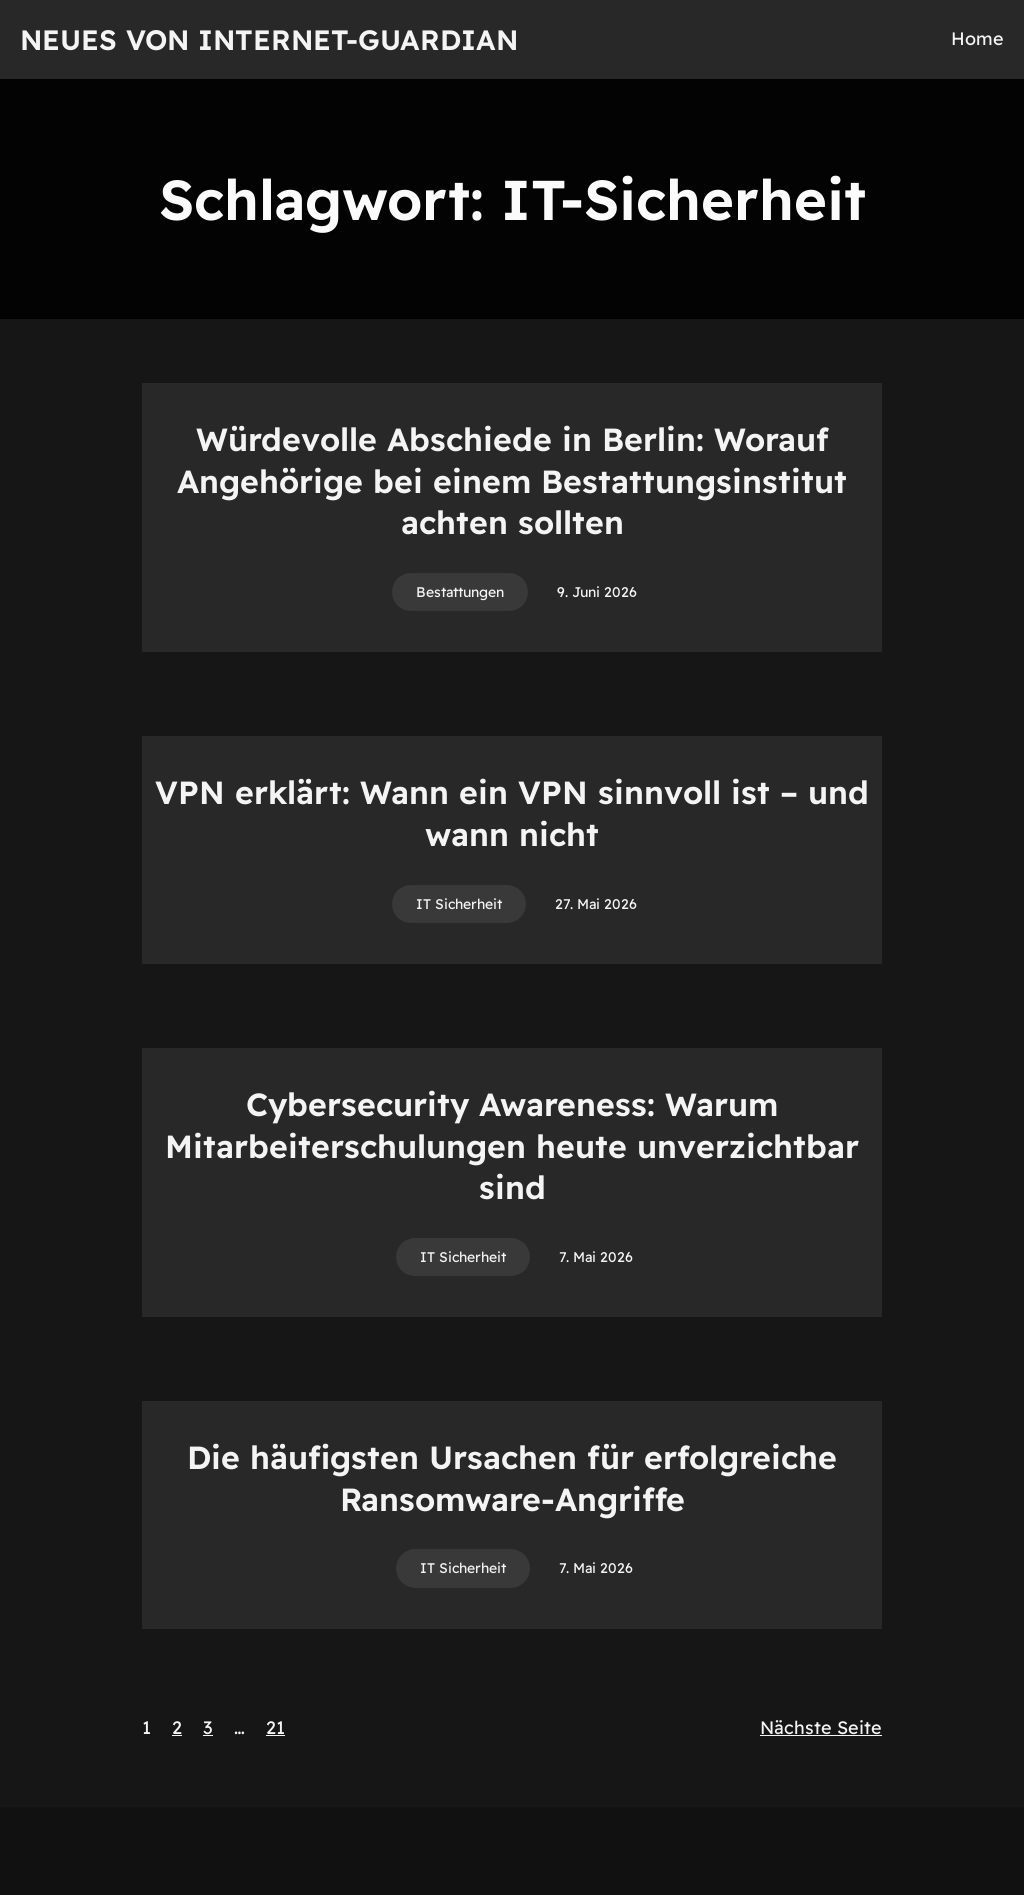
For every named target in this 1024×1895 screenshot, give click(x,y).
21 (275, 1727)
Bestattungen (460, 592)
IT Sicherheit (459, 904)
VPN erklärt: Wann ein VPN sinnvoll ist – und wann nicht (512, 813)
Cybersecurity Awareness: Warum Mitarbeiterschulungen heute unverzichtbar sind (512, 1145)
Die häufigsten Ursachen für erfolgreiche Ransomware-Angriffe (512, 1478)
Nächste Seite (821, 1727)
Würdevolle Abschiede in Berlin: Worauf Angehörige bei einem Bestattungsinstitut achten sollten (512, 480)
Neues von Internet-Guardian (269, 39)
